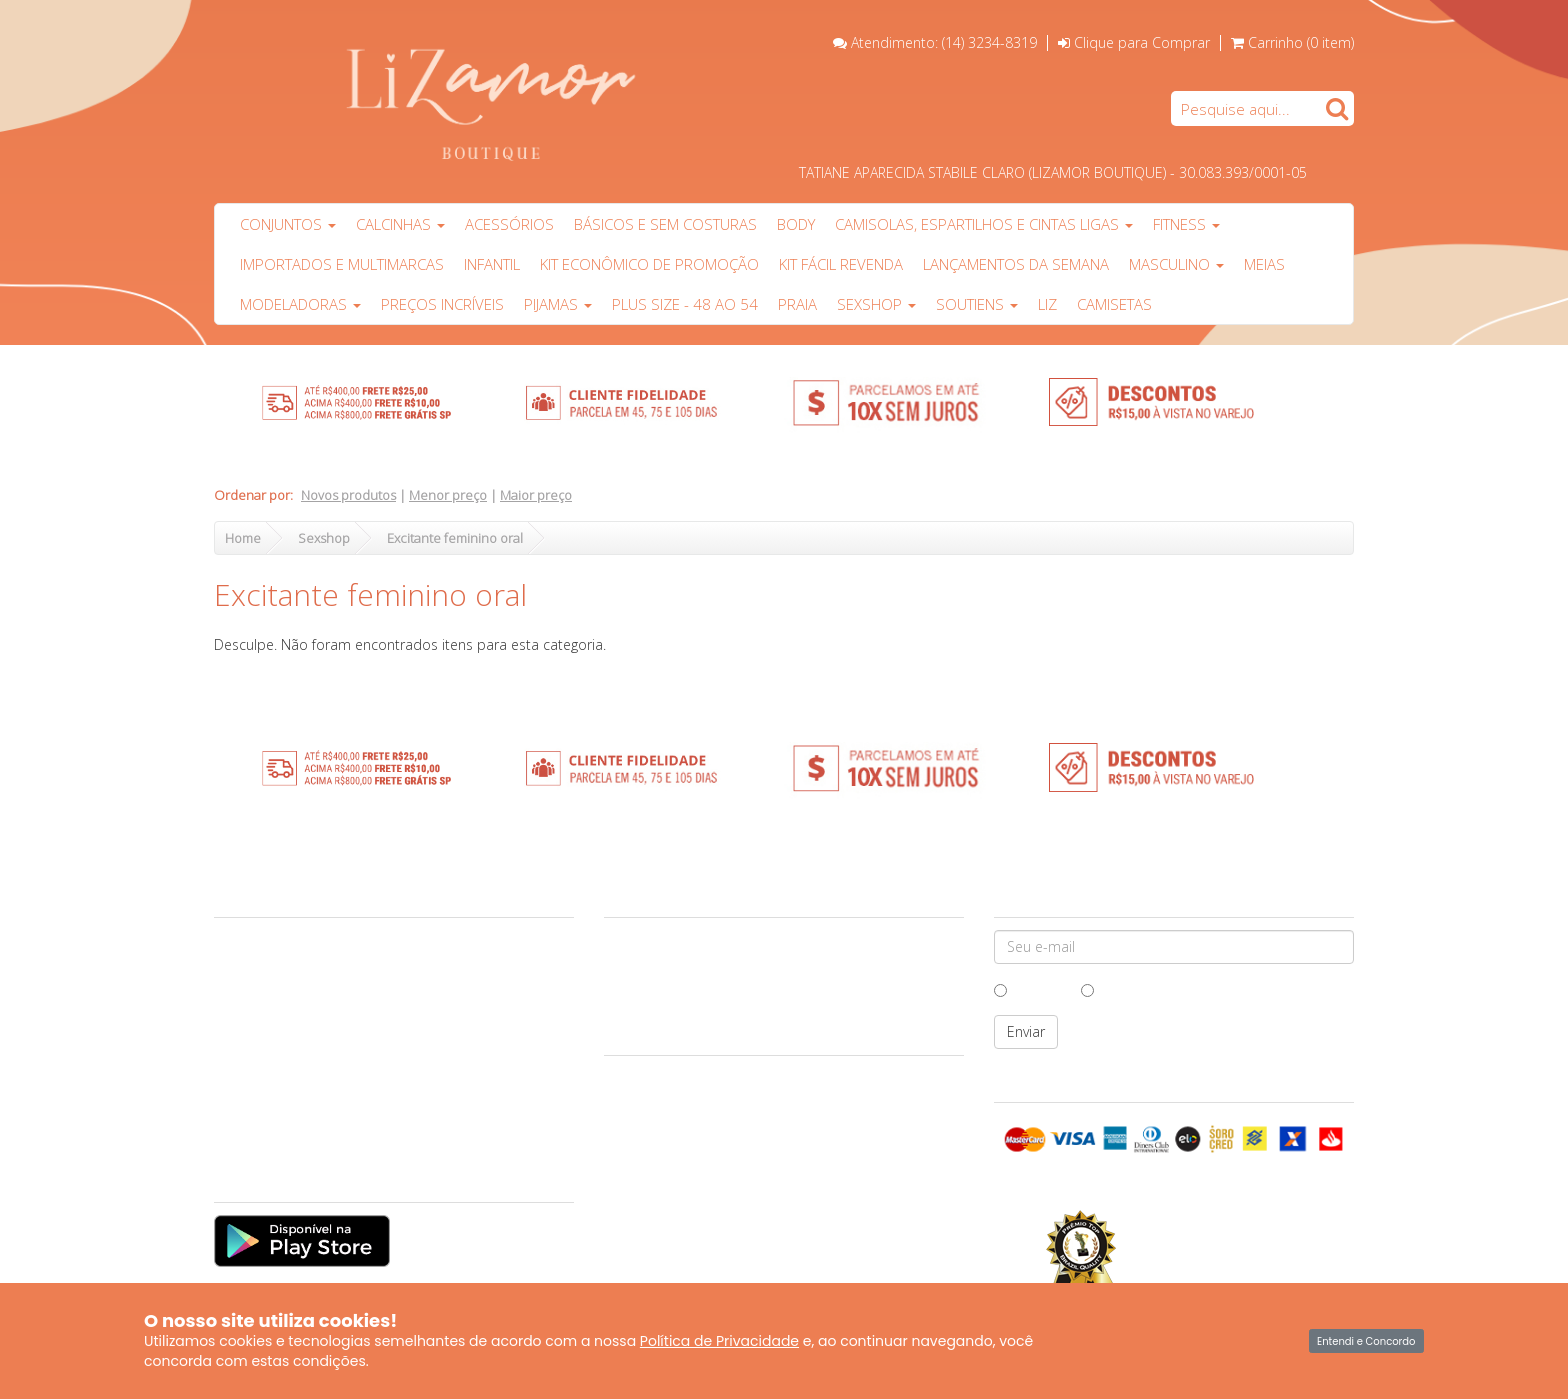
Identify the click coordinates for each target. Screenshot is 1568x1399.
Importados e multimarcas (342, 264)
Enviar (1026, 1031)
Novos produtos (348, 495)
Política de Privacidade (719, 1341)
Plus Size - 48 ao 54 (685, 304)
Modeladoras (300, 304)
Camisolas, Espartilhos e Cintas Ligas (984, 224)
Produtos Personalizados (296, 1120)
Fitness (1186, 224)
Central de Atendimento (292, 959)
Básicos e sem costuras (665, 224)
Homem (1030, 989)
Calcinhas (400, 224)
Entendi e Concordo (1366, 1341)
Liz (1047, 304)
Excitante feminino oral (455, 538)
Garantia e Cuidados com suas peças (330, 982)
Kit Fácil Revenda (841, 264)
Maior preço (536, 495)
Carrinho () (1301, 42)
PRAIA (797, 304)
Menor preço (448, 495)
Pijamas (558, 304)
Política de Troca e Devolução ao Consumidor (356, 1051)
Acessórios (509, 224)
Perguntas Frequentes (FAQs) (307, 1097)
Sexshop (876, 304)
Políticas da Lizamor (280, 1074)
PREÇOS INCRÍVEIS (442, 304)
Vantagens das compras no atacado (326, 1005)
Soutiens (977, 304)
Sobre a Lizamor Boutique (299, 936)
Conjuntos (288, 224)
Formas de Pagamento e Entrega (316, 1028)
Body (796, 224)
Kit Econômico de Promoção (649, 264)
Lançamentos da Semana (1016, 264)
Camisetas (1114, 304)
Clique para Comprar (1134, 42)
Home (243, 538)
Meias (1264, 264)
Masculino (1176, 264)
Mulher (1113, 989)
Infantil (492, 264)
